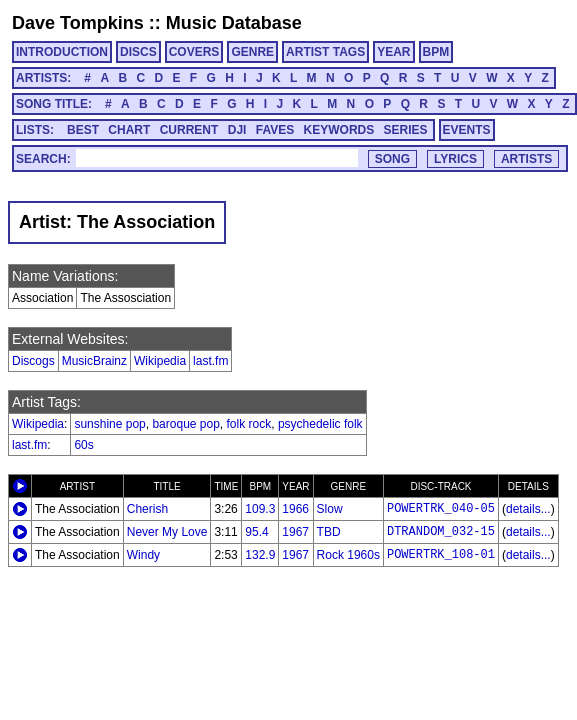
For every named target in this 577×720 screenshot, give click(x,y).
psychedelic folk (320, 424)
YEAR (393, 52)
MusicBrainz (94, 361)
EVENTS (467, 130)
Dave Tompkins (78, 23)
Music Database (234, 23)
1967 (295, 532)
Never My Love (167, 532)
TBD (329, 532)
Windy (143, 555)
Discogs (33, 361)
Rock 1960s (348, 555)
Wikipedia (160, 361)
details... (528, 509)
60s (83, 445)
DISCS (138, 52)
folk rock (249, 424)
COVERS (194, 52)
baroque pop (185, 424)
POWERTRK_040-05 (441, 509)
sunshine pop (109, 424)
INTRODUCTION (62, 52)
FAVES (275, 130)
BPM (436, 52)
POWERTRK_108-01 (441, 555)
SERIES (406, 130)
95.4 (256, 532)
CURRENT (189, 130)
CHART (129, 130)
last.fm (210, 361)
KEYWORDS (339, 130)
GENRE (252, 52)
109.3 (260, 509)
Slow (330, 509)
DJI (237, 130)
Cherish (147, 509)
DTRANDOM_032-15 (441, 532)
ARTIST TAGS (325, 52)
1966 (295, 509)
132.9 (260, 555)
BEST (83, 130)
